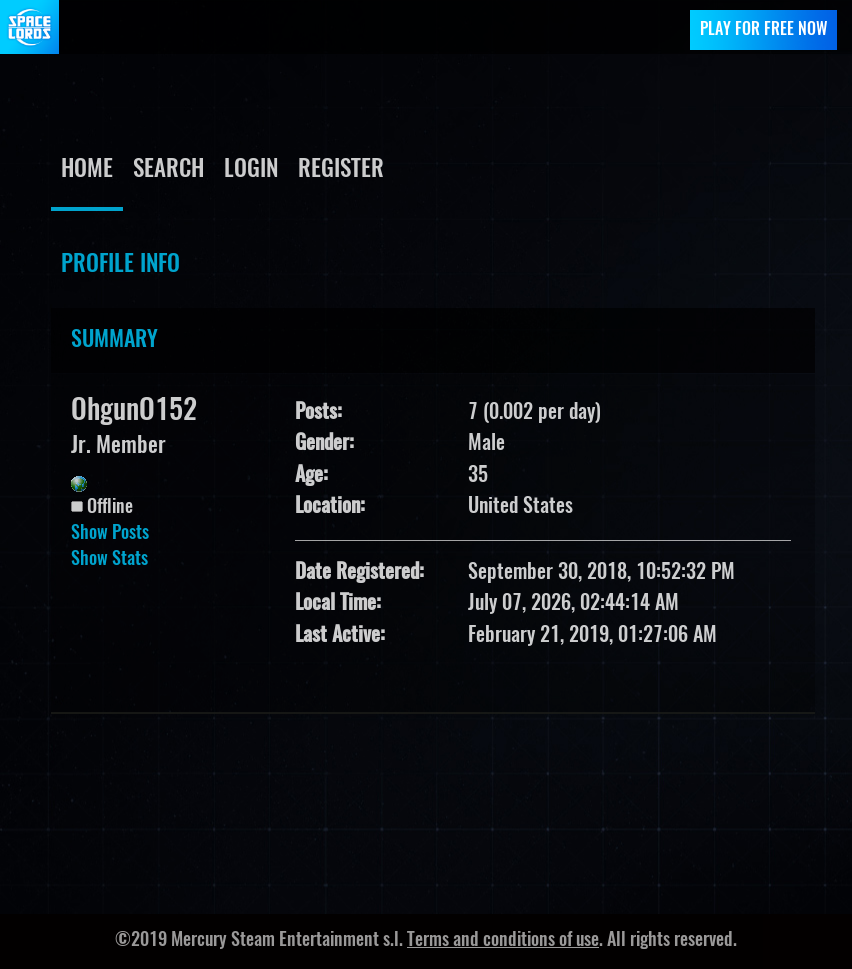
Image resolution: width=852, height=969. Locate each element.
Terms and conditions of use (503, 941)
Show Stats (109, 560)
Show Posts (110, 534)
